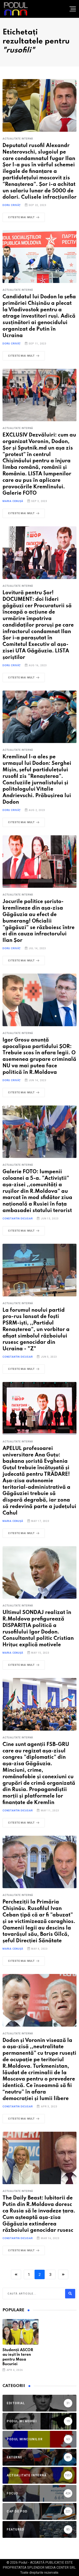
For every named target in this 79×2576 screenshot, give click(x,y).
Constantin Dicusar (18, 1218)
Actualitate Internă (18, 138)
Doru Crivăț (12, 205)
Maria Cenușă (13, 501)
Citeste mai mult (24, 217)
